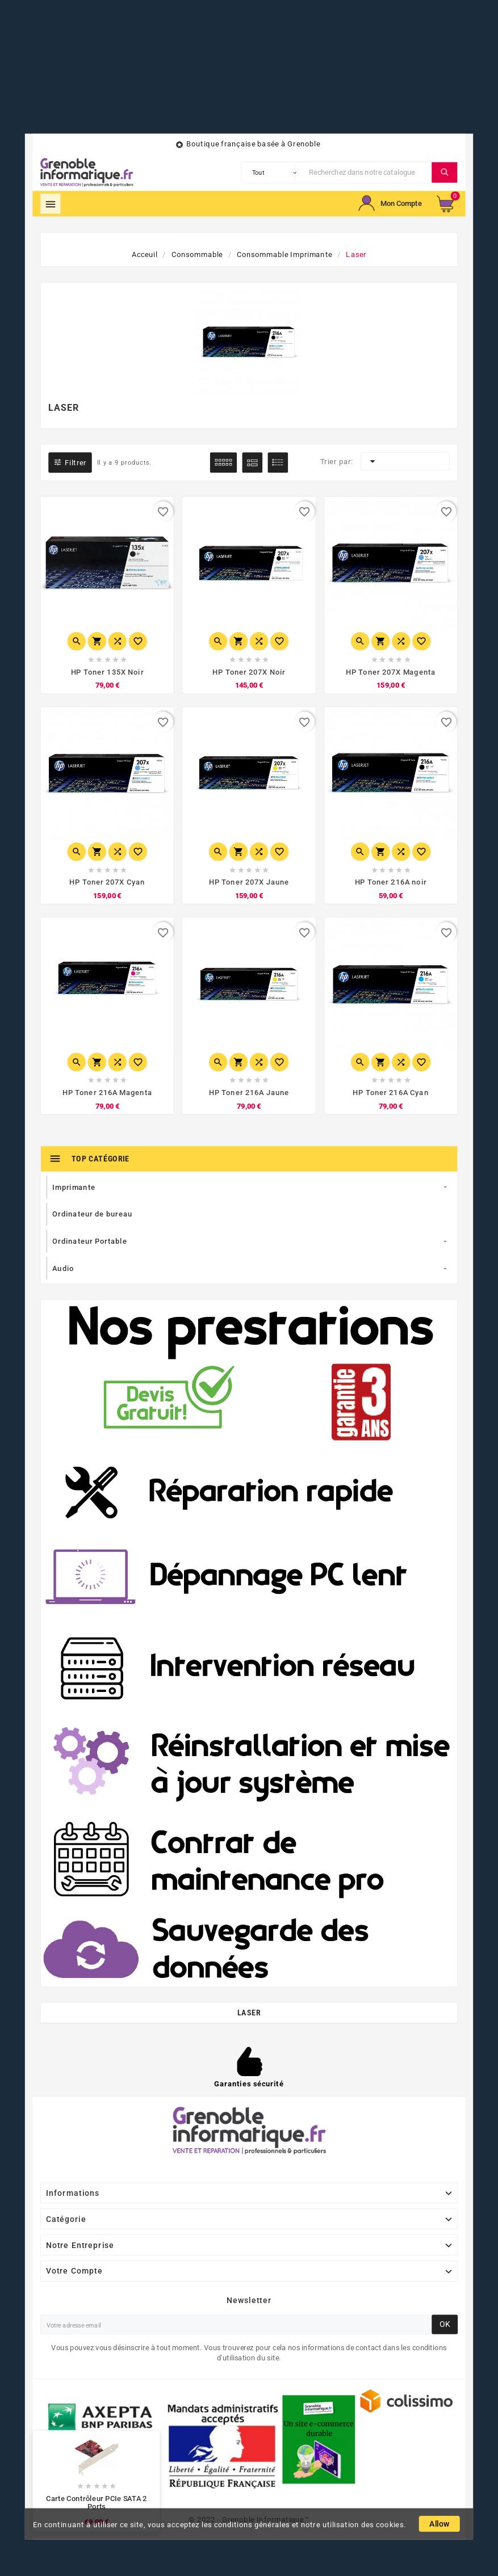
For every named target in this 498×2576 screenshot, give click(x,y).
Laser (249, 2006)
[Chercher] (368, 172)
